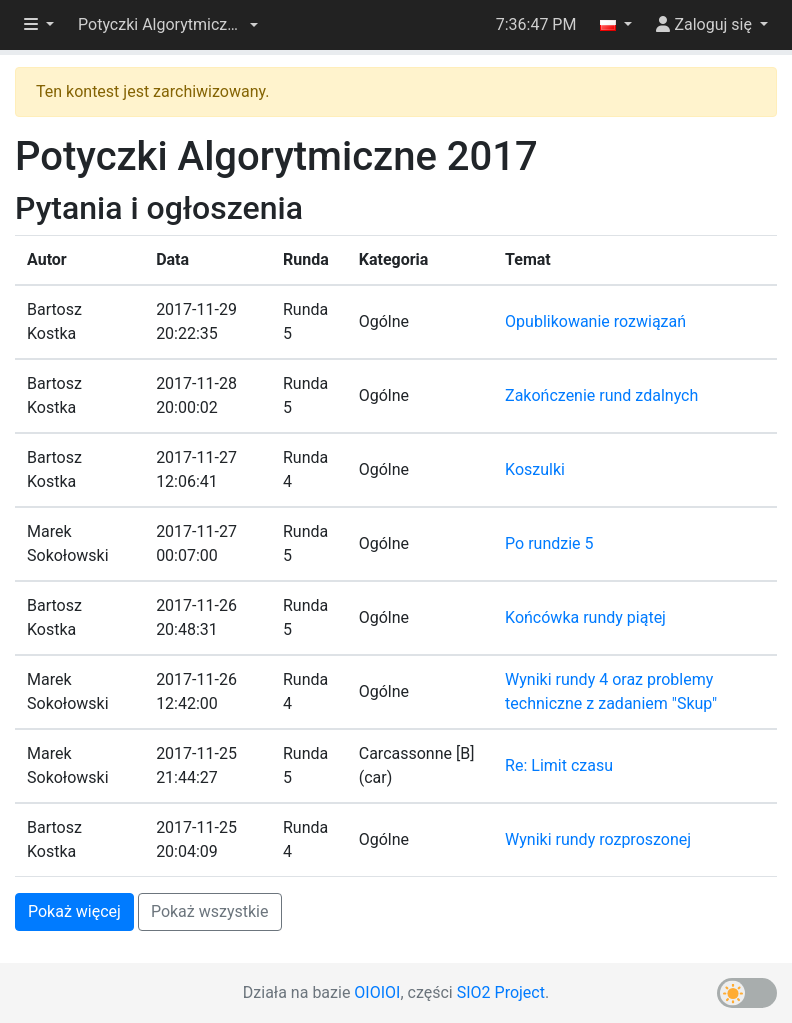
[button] (168, 25)
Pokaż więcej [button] (74, 911)
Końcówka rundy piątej (585, 617)
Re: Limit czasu (559, 765)
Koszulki (535, 469)
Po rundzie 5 (549, 543)
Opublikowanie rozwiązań (595, 321)
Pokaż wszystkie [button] (210, 911)
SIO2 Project (501, 992)
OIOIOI (377, 992)
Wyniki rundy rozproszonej (598, 839)
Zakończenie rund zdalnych (601, 395)
